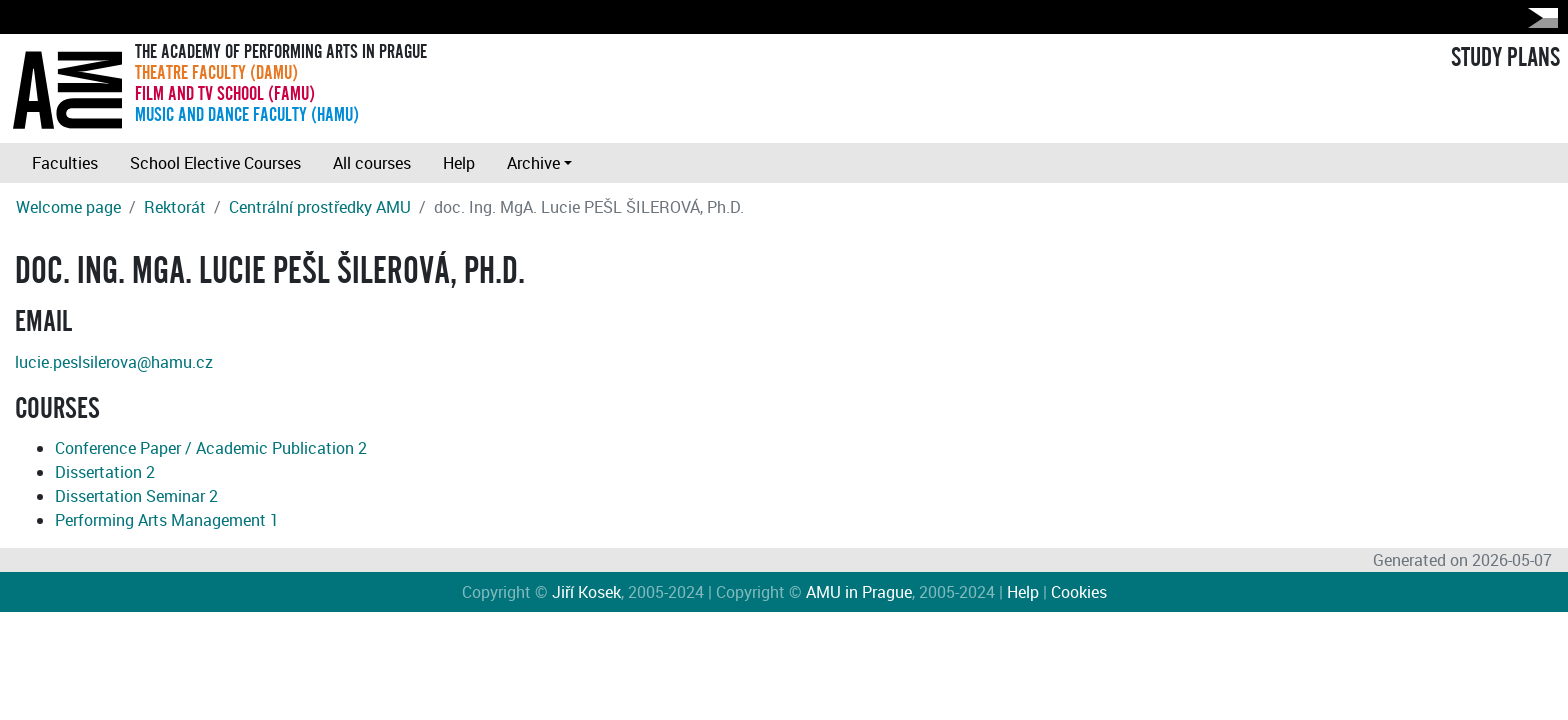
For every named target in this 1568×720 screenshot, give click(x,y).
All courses (372, 163)
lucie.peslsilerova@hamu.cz (114, 362)
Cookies (1079, 592)
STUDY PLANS (1505, 58)
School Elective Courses (215, 163)
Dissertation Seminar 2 (136, 496)
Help (459, 163)
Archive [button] (533, 163)
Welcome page (68, 207)
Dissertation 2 (105, 472)
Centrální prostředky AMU (320, 207)
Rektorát (175, 207)
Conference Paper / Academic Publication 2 (211, 448)
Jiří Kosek (586, 592)
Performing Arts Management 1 (167, 520)
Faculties (65, 163)
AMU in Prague (859, 592)
